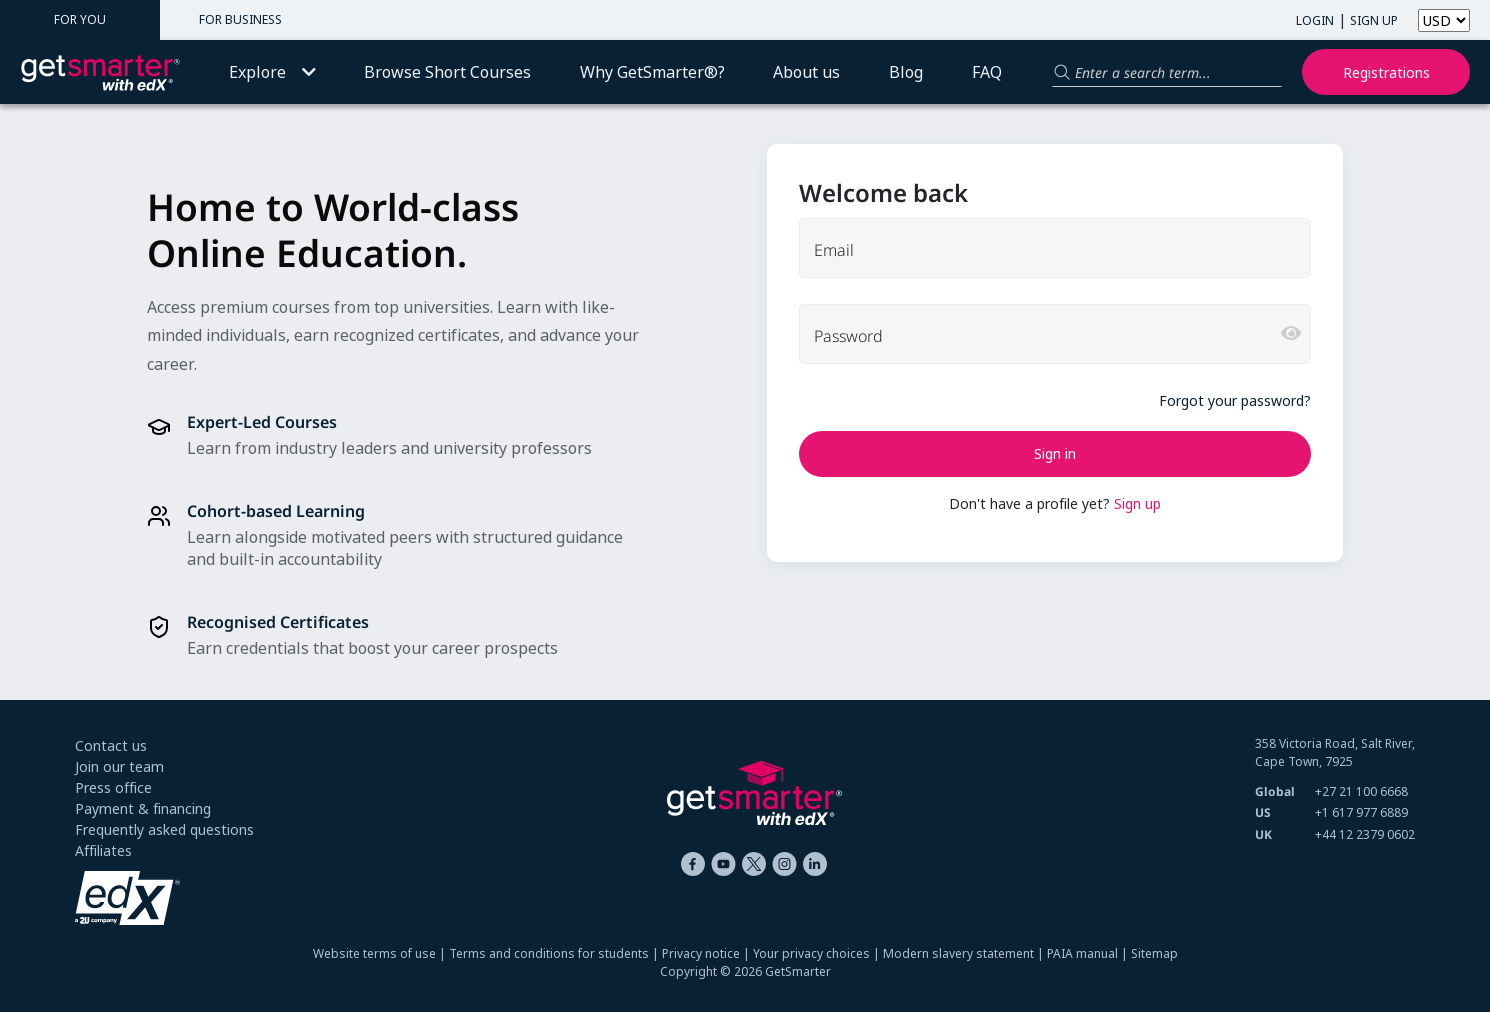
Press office (113, 787)
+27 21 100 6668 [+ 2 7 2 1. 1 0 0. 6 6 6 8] (1361, 791)
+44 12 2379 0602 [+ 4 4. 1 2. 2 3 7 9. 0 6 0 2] (1365, 834)
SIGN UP (1374, 20)
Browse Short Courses (447, 72)
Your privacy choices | (818, 953)
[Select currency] (1444, 20)
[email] (1055, 248)
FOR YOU (80, 19)
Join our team (119, 766)
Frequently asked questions (164, 829)
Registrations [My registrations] (1386, 72)
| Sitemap (1148, 953)
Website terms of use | (381, 953)
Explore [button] (272, 72)
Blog (906, 72)
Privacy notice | (707, 953)
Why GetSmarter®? (652, 72)
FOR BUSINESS (240, 19)
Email (834, 250)
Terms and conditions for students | (555, 953)
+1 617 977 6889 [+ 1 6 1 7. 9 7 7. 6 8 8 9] (1361, 812)
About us (806, 72)
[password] (1055, 334)
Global (1275, 791)
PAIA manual (1082, 953)
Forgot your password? (1235, 400)
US (1263, 812)
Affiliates (103, 850)
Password (848, 336)
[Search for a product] (1167, 72)
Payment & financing (143, 808)
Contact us (111, 745)
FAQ (987, 72)
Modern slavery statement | (965, 953)
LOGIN (1315, 20)
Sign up (1137, 503)
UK (1263, 834)
